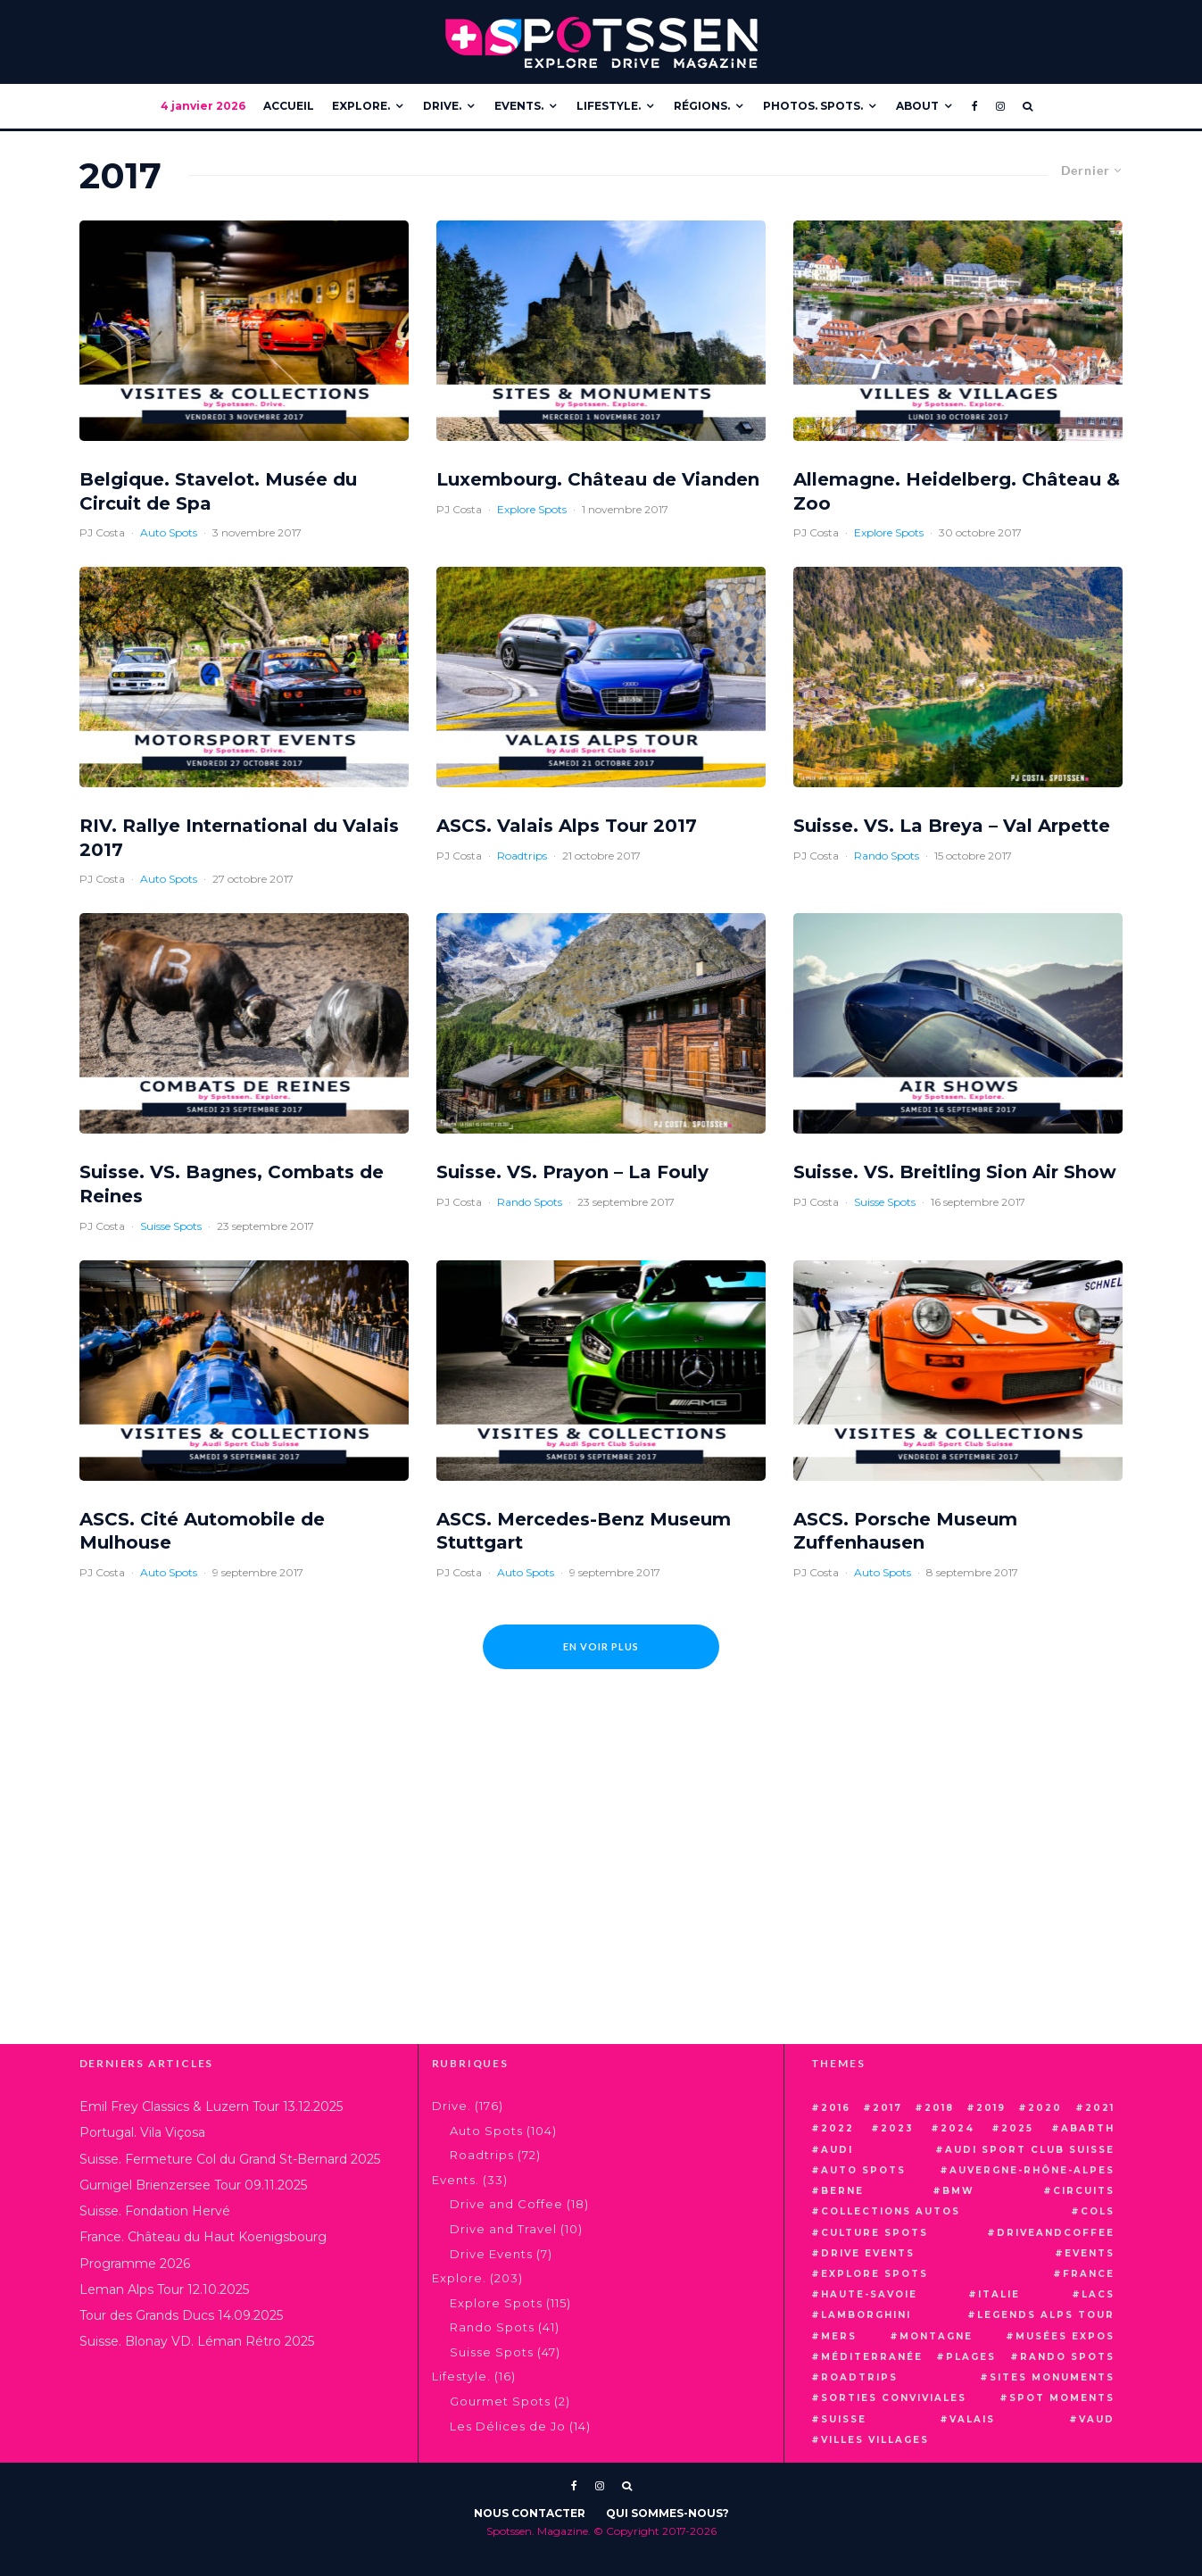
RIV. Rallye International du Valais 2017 (239, 837)
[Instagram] (1000, 106)
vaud (1097, 2419)
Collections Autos (890, 2211)
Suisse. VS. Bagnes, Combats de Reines (231, 1184)
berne (842, 2191)
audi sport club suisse (1030, 2150)
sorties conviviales (893, 2398)
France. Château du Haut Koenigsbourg (203, 2237)
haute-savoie (869, 2294)
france (1089, 2274)
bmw (958, 2191)
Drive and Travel (503, 2229)
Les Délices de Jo (508, 2426)
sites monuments (1052, 2377)
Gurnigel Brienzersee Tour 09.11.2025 (193, 2185)
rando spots (1067, 2357)
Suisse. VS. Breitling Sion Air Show (954, 1172)
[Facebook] (975, 106)
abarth (1088, 2128)
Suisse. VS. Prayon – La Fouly (572, 1172)
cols (1098, 2211)
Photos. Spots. (813, 105)
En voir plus (601, 1646)
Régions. (702, 105)
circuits (1084, 2191)
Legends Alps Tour (1046, 2315)
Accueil (288, 105)
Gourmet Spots (500, 2401)
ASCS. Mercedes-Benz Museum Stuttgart (583, 1531)
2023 (897, 2128)
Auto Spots (168, 532)
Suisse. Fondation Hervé (154, 2211)
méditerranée (872, 2357)
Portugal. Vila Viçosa (142, 2132)
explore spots (874, 2274)
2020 (1045, 2108)
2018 (939, 2108)
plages (971, 2357)
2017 (887, 2108)
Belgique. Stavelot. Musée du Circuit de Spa (218, 491)
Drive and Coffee (506, 2204)
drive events (868, 2253)
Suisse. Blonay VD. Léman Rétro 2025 (196, 2341)
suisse (843, 2419)
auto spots (863, 2170)
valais (972, 2419)
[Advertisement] (601, 1892)
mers (839, 2336)
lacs (1098, 2294)
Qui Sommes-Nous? (667, 2513)
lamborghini (866, 2315)
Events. (518, 105)
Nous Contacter (529, 2513)
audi (837, 2150)
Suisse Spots (171, 1226)
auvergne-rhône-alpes (1032, 2170)
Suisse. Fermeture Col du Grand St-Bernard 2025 (229, 2159)
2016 (835, 2108)
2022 (837, 2128)
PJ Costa (102, 532)
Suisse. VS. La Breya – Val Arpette (951, 825)
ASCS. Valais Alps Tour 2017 (566, 825)
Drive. (442, 105)
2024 (957, 2128)
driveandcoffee (1056, 2233)
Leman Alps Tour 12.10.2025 (164, 2289)
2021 (1100, 2108)
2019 (991, 2108)
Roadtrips (522, 855)
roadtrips (859, 2377)
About (917, 105)
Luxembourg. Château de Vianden (597, 479)
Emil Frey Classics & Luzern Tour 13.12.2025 (211, 2106)
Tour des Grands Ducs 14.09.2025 (181, 2315)
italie (999, 2294)
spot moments (1062, 2398)
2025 (1017, 2128)
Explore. (361, 105)
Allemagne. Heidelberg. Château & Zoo (956, 491)
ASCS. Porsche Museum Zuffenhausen (905, 1531)
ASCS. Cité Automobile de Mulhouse (202, 1531)
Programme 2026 (134, 2264)
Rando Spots (886, 855)
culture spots (874, 2233)
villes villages (875, 2440)
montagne (936, 2336)
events (1090, 2253)
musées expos (1065, 2336)
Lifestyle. (608, 105)
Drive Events (491, 2254)
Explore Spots (532, 509)
